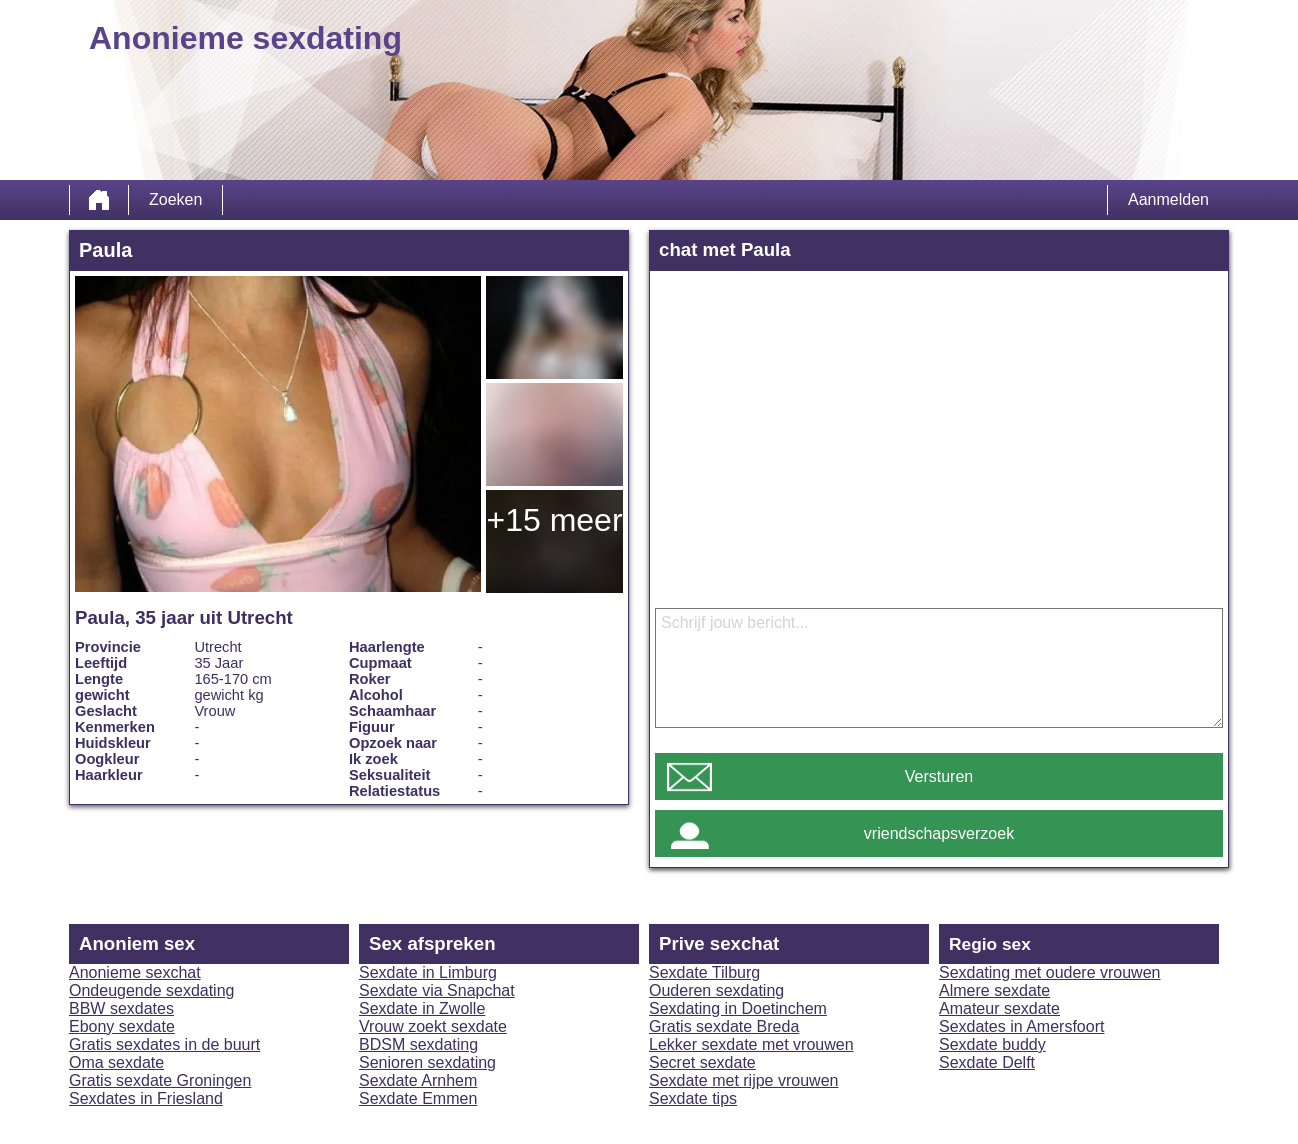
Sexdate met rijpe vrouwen (743, 1080)
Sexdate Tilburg (704, 972)
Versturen (939, 776)
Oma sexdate (116, 1062)
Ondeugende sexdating (151, 990)
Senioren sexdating (427, 1062)
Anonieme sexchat (135, 972)
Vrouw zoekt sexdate (433, 1026)
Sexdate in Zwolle (422, 1008)
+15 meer (554, 520)
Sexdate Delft (987, 1062)
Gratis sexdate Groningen (160, 1080)
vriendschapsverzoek (939, 833)
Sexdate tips (693, 1098)
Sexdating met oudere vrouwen (1049, 972)
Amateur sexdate (999, 1008)
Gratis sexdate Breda (724, 1026)
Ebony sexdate (122, 1026)
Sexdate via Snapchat (437, 990)
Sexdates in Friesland (146, 1098)
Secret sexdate (702, 1062)
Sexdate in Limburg (428, 972)
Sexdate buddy (992, 1044)
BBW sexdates (121, 1008)
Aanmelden (1168, 199)
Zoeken (175, 199)
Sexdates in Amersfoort (1021, 1026)
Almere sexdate (994, 990)
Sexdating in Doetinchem (738, 1008)
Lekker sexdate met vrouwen (751, 1044)
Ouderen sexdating (716, 990)
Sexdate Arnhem (418, 1080)
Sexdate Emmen (418, 1098)
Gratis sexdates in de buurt (164, 1044)
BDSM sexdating (418, 1044)
